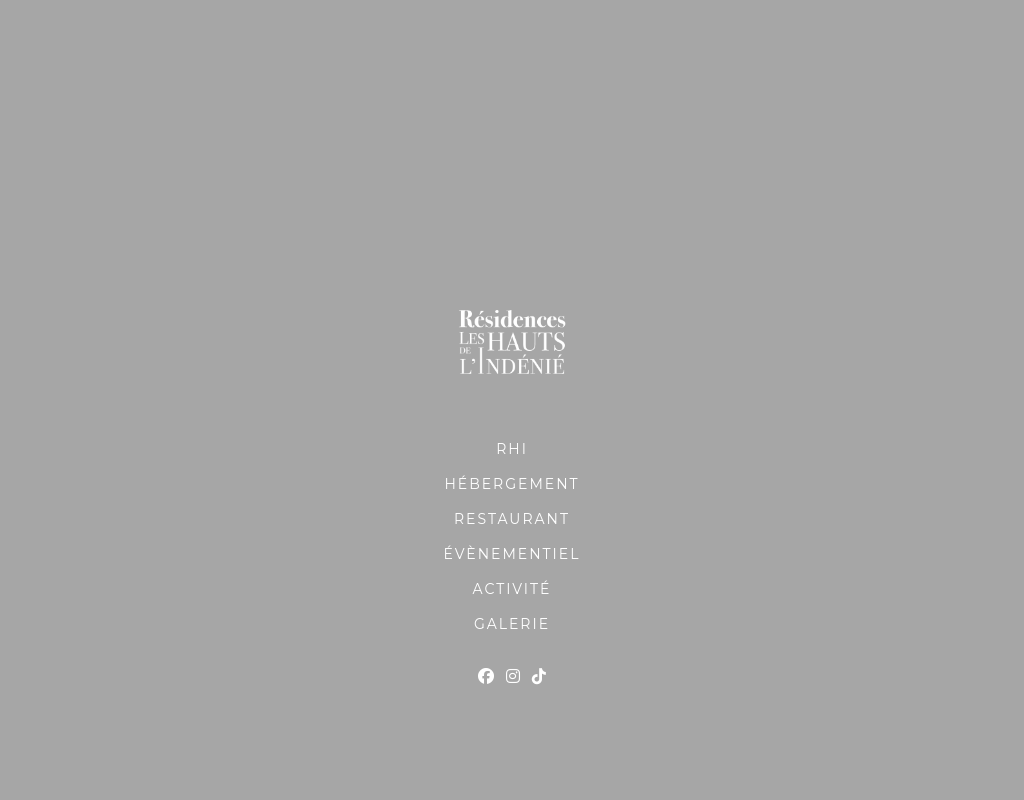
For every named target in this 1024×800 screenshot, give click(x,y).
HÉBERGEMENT (511, 484)
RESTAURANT (512, 519)
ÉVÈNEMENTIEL (512, 554)
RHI (512, 449)
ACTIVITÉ (512, 589)
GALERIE (512, 624)
